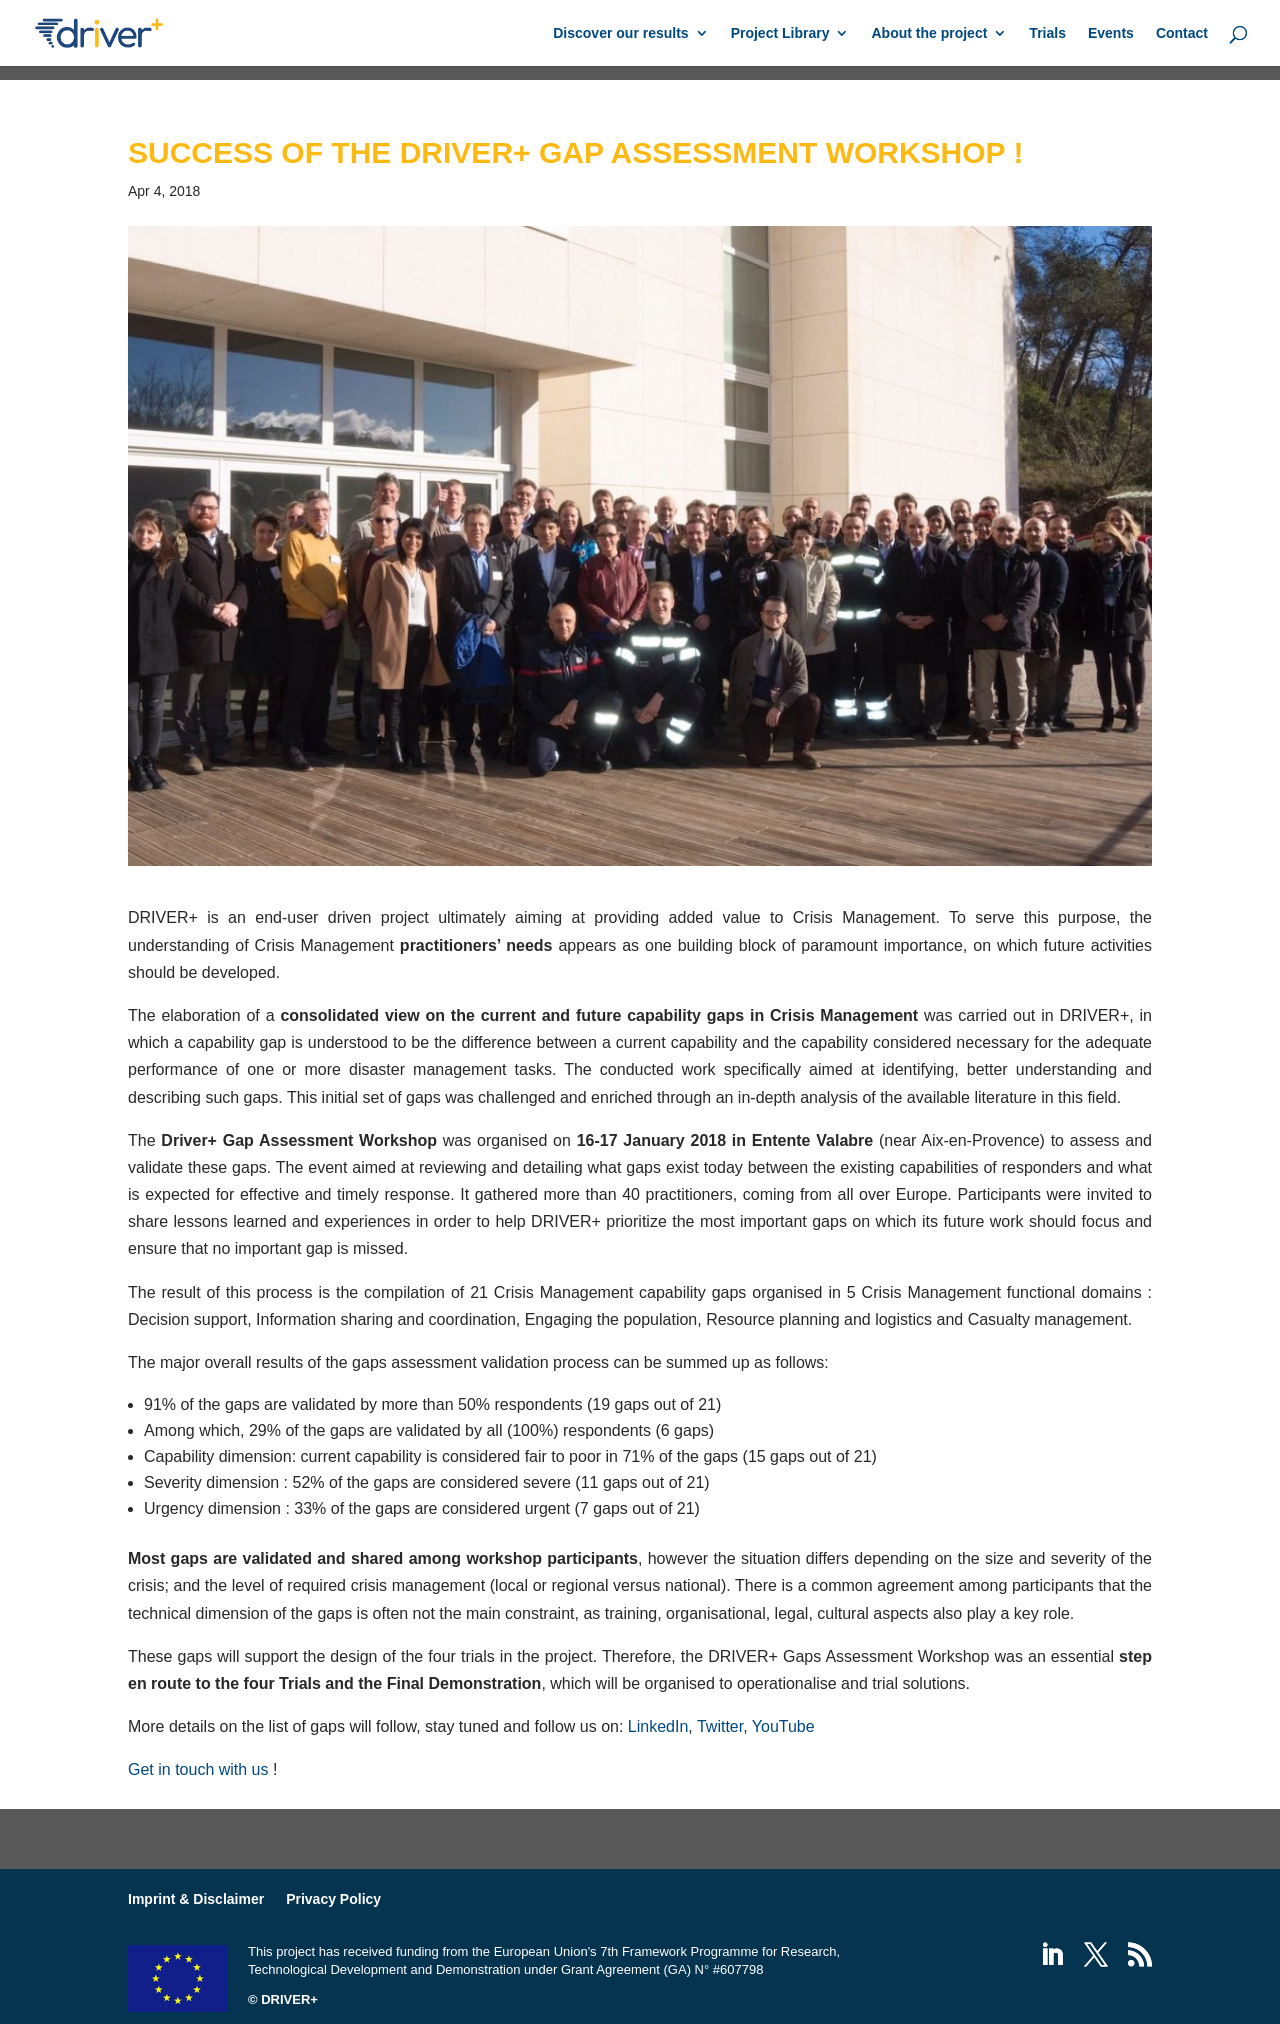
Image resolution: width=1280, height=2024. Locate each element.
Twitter (720, 1726)
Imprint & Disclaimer (196, 1899)
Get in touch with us (198, 1769)
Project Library (780, 33)
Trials (1047, 33)
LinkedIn (658, 1726)
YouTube (783, 1726)
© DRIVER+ (283, 1999)
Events (1111, 33)
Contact (1182, 33)
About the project (929, 33)
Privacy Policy (333, 1899)
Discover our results (620, 33)
